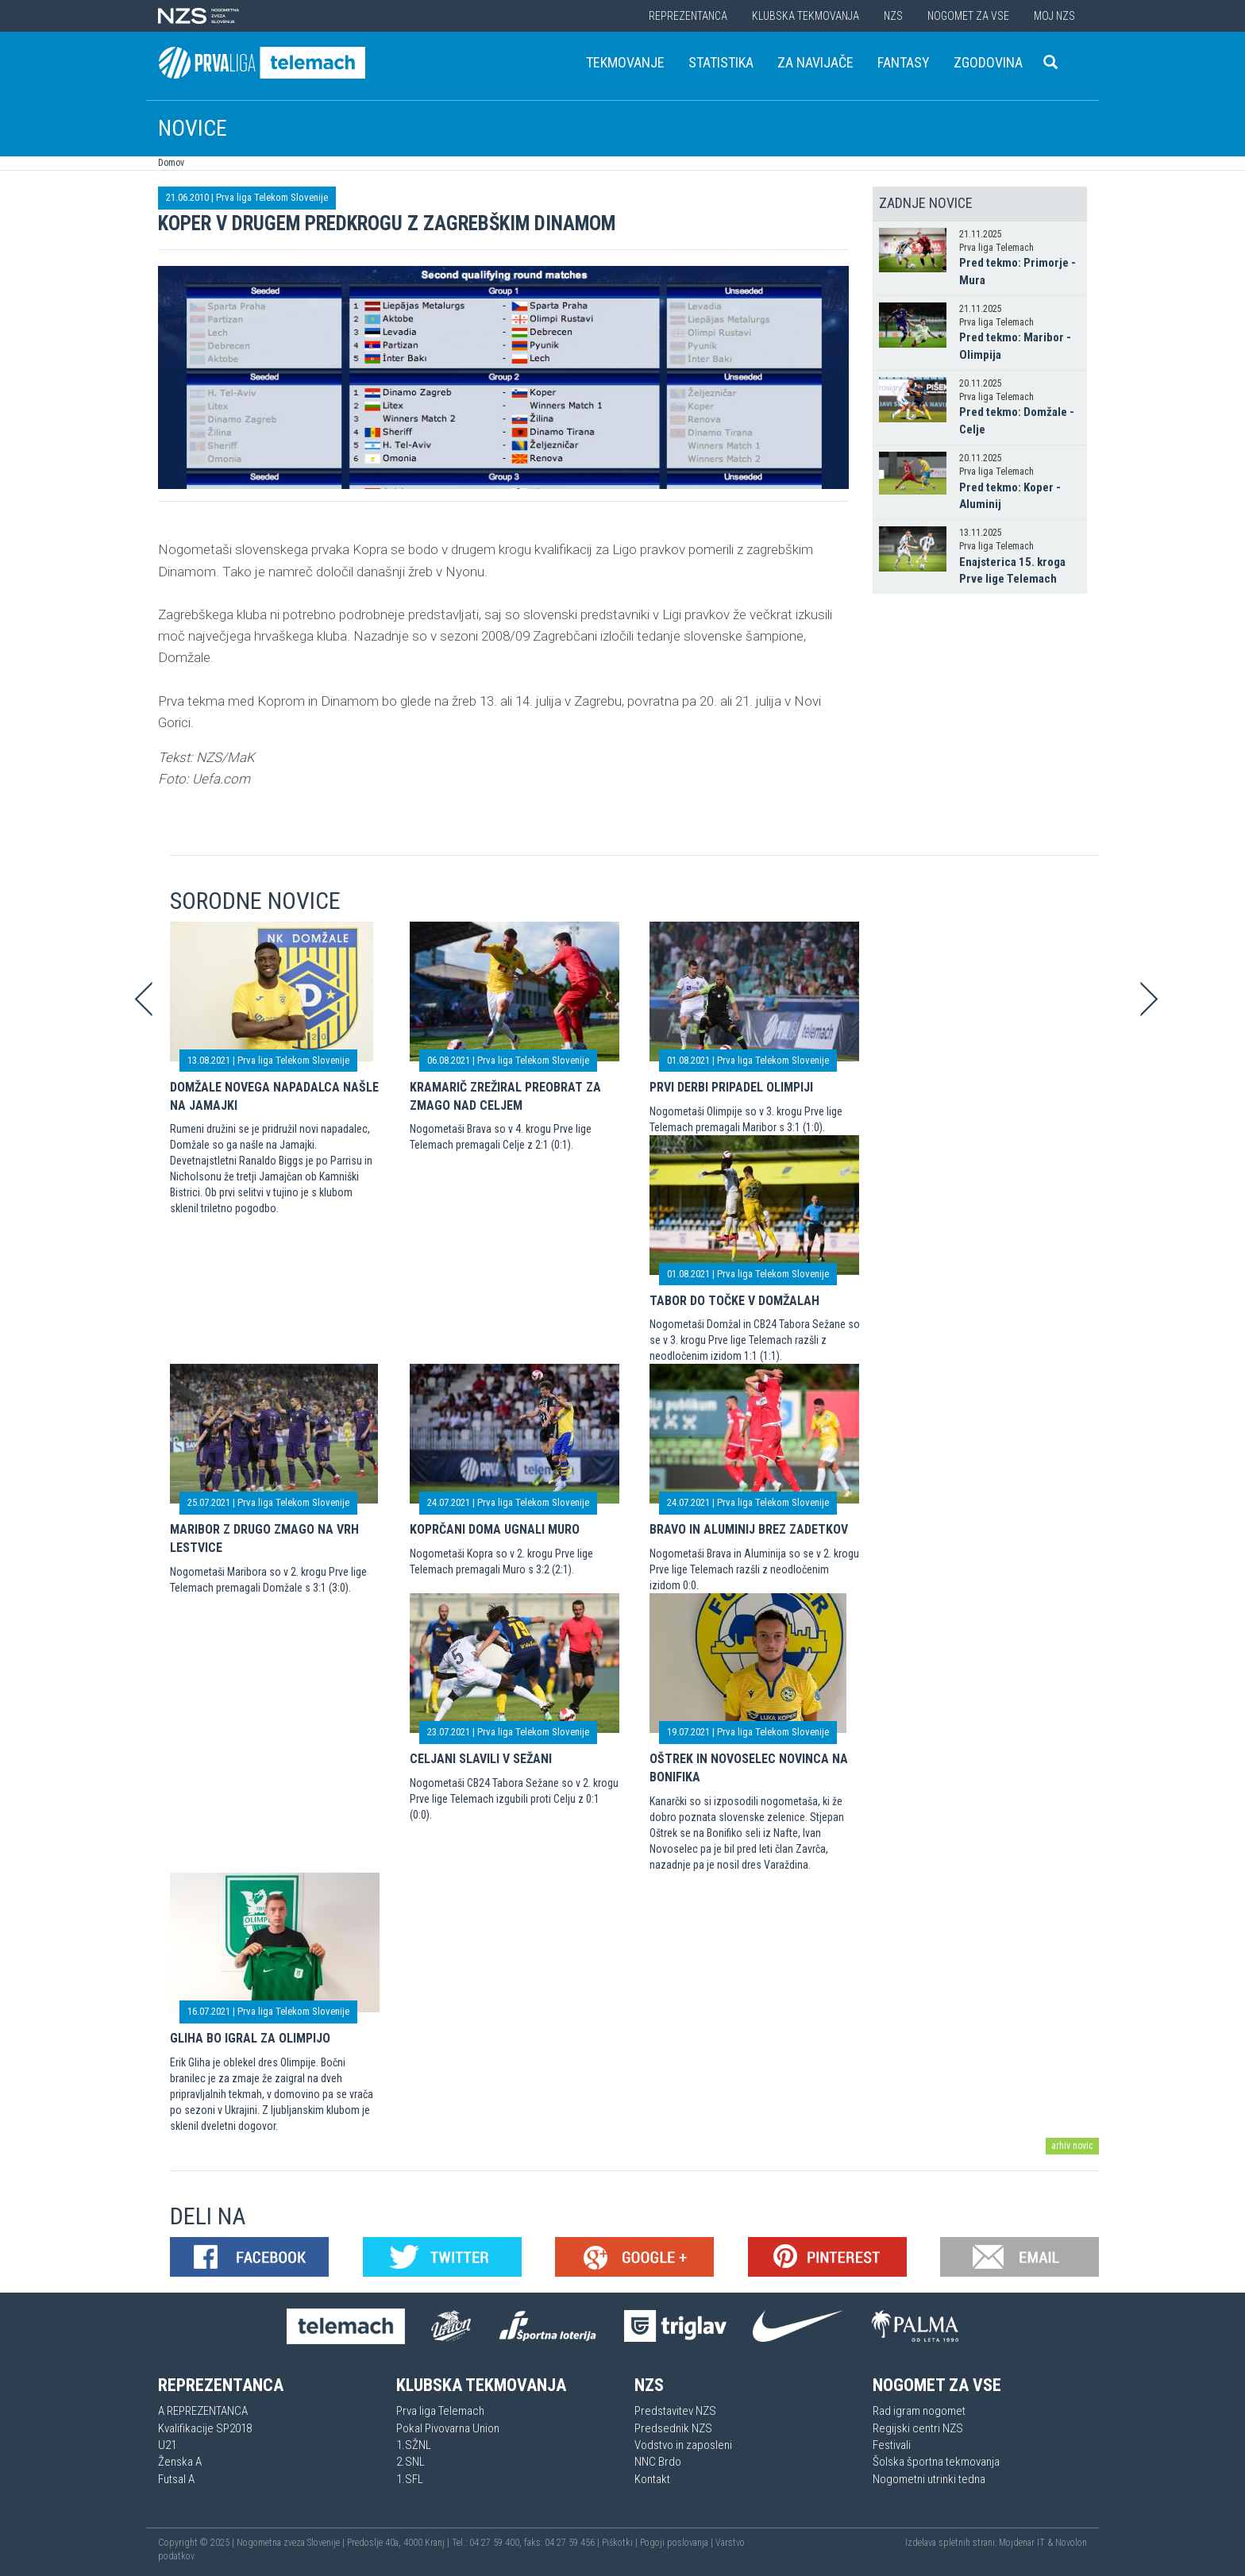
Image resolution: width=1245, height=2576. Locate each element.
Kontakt (652, 2479)
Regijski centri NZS (918, 2428)
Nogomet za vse (968, 16)
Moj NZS (1054, 16)
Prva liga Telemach (440, 2411)
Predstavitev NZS (675, 2411)
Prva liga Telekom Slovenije (272, 197)
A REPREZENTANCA (203, 2411)
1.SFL (409, 2479)
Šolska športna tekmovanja (936, 2462)
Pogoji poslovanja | (677, 2542)
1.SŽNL (413, 2445)
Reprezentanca (688, 16)
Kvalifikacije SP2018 (205, 2428)
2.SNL (410, 2462)
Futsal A (176, 2479)
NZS (893, 16)
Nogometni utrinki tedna (929, 2479)
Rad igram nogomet (919, 2411)
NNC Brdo (657, 2462)
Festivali (892, 2445)
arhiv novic (1072, 2145)
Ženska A (180, 2462)
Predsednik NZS (673, 2428)
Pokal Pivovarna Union (447, 2428)
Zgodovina (988, 62)
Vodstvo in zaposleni (683, 2445)
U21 (167, 2445)
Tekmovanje (625, 62)
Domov (171, 162)
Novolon (1071, 2542)
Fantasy (903, 62)
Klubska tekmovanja (805, 16)
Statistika (721, 62)
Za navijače (815, 62)
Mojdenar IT (1022, 2542)
